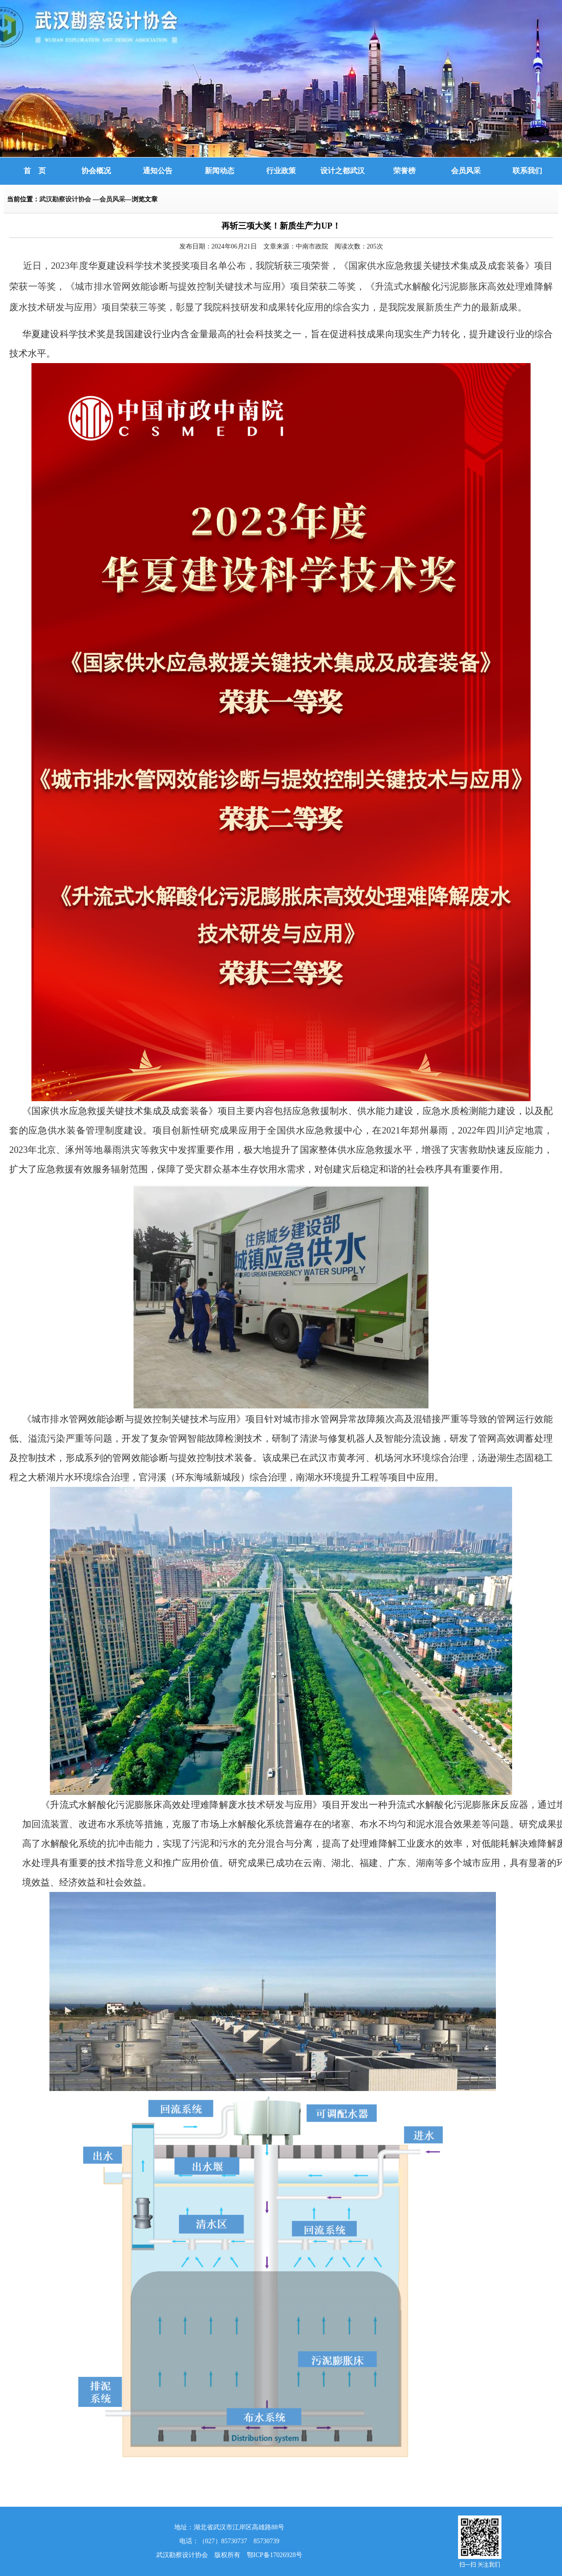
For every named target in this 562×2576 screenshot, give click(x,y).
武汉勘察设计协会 (66, 199)
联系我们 (527, 171)
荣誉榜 (404, 171)
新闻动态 (219, 171)
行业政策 (281, 171)
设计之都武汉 (342, 171)
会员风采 (466, 171)
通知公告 (157, 171)
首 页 (35, 171)
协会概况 (96, 171)
